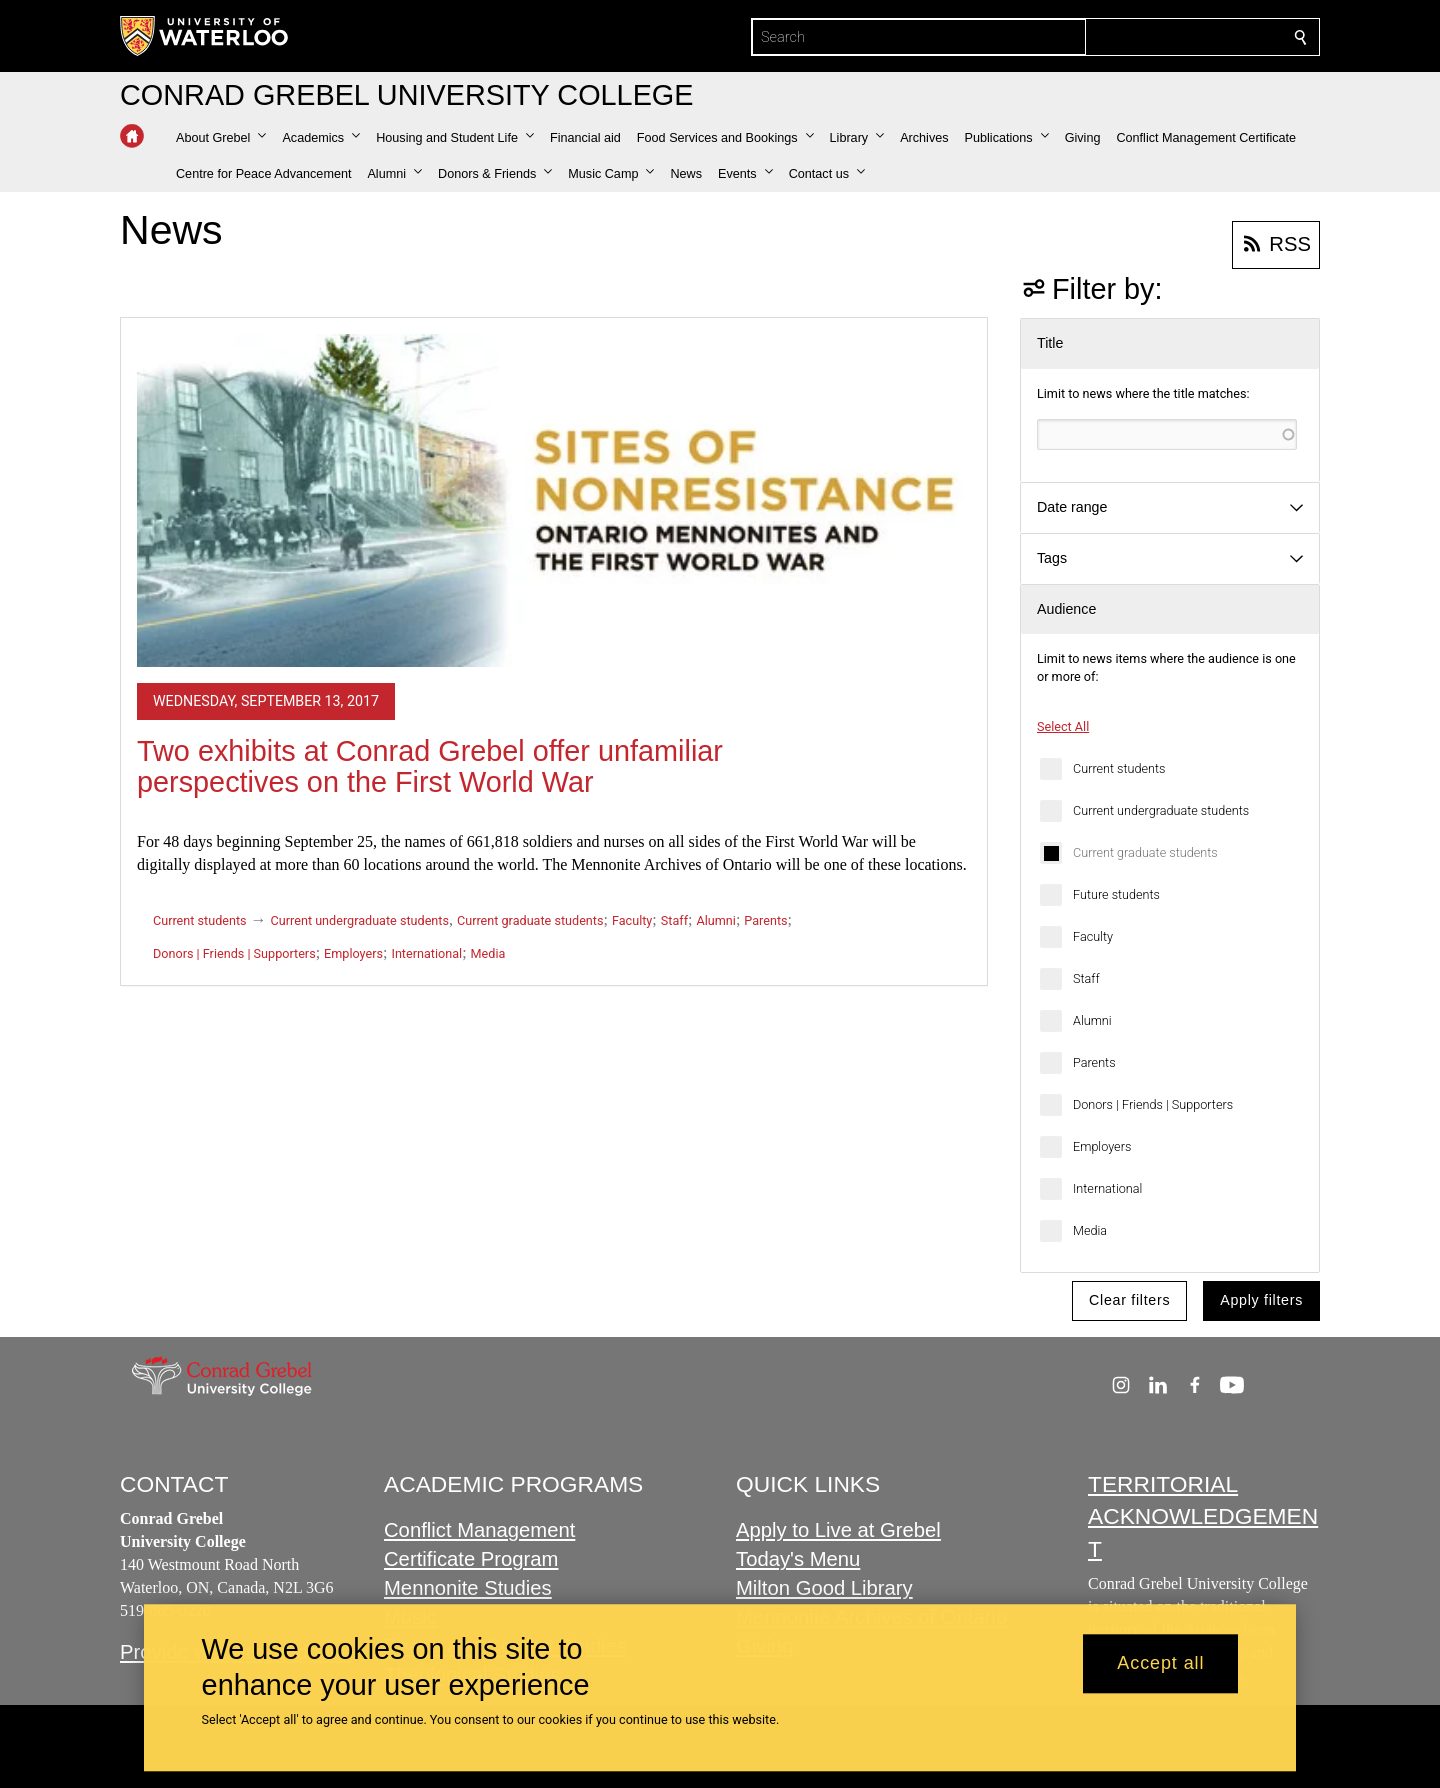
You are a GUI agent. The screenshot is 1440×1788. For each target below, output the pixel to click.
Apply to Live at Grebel (838, 1530)
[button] (221, 138)
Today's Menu (798, 1559)
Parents (1094, 1062)
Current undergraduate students (1161, 810)
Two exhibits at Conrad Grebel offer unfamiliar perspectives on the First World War (430, 767)
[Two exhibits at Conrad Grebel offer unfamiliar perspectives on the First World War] (554, 501)
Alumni (1092, 1020)
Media (1090, 1230)
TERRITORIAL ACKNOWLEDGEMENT (1203, 1516)
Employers (1102, 1146)
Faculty (1093, 936)
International (1107, 1188)
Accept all (1160, 1664)
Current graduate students (1145, 852)
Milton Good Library (824, 1588)
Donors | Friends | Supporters (1153, 1104)
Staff (1086, 978)
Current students (1119, 768)
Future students (1116, 894)
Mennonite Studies (468, 1588)
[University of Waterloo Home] (205, 36)
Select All (1063, 726)
